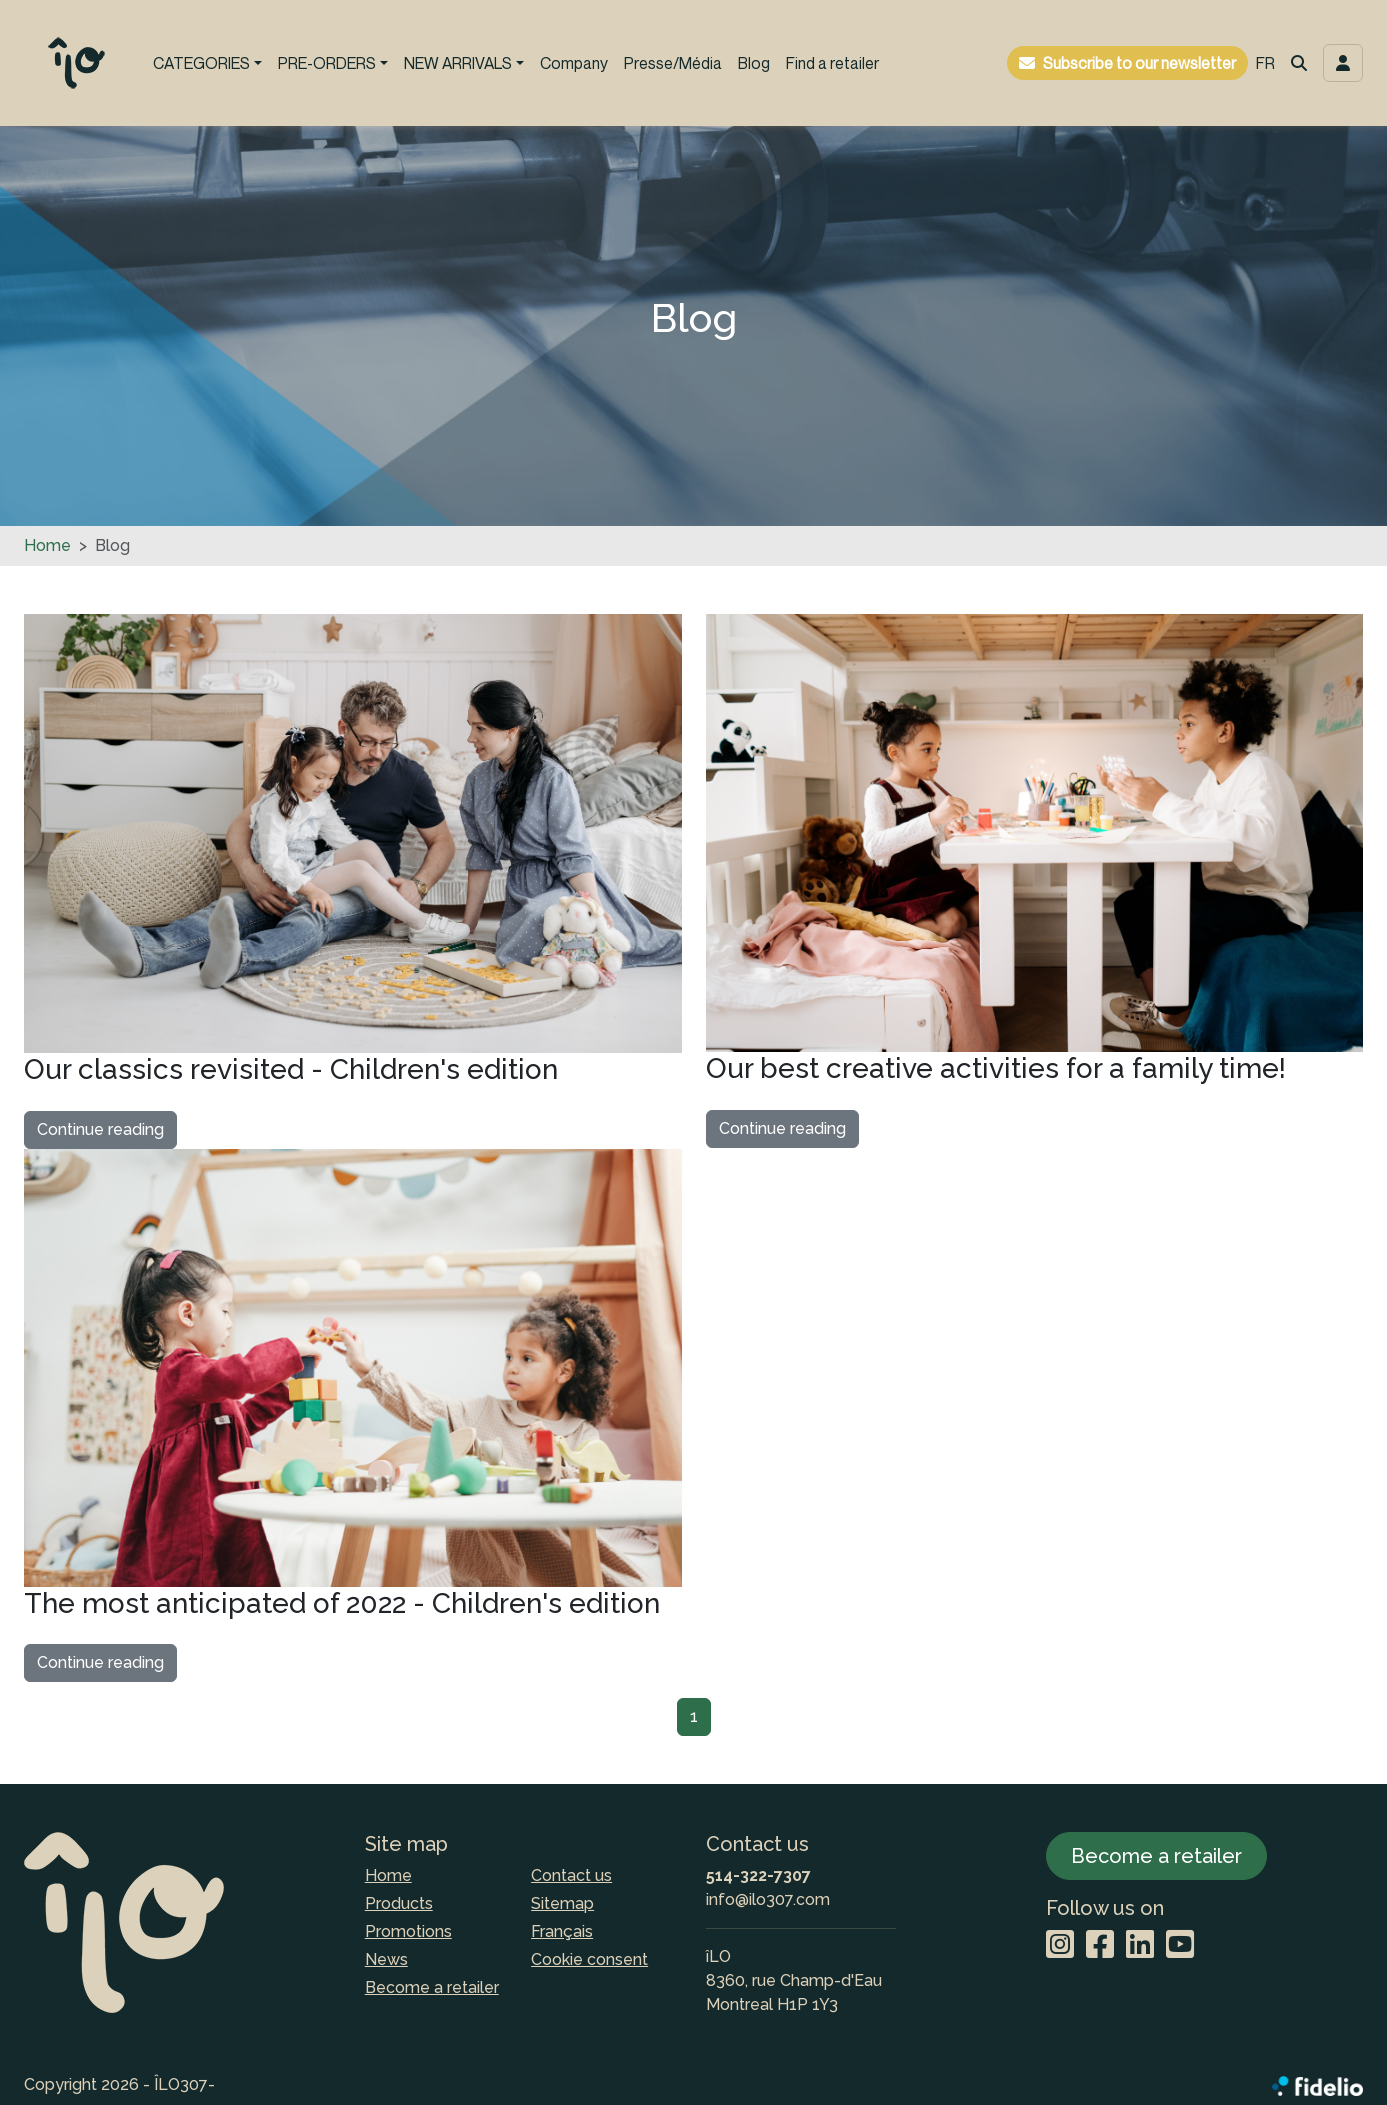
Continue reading (100, 1129)
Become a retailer (432, 1987)
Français (562, 1931)
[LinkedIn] (1140, 1945)
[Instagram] (1060, 1945)
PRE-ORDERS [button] (327, 63)
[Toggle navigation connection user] (1343, 63)
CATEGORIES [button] (201, 63)
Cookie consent (589, 1959)
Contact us (571, 1875)
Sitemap (562, 1903)
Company (574, 63)
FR (1265, 63)
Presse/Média (673, 63)
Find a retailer (832, 63)
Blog (754, 63)
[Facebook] (1100, 1945)
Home (47, 545)
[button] (1299, 63)
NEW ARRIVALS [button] (458, 63)
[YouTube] (1180, 1945)
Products (399, 1903)
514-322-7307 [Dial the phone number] (758, 1875)
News (386, 1959)
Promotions (408, 1931)
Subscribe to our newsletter (1139, 63)
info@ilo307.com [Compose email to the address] (768, 1899)
